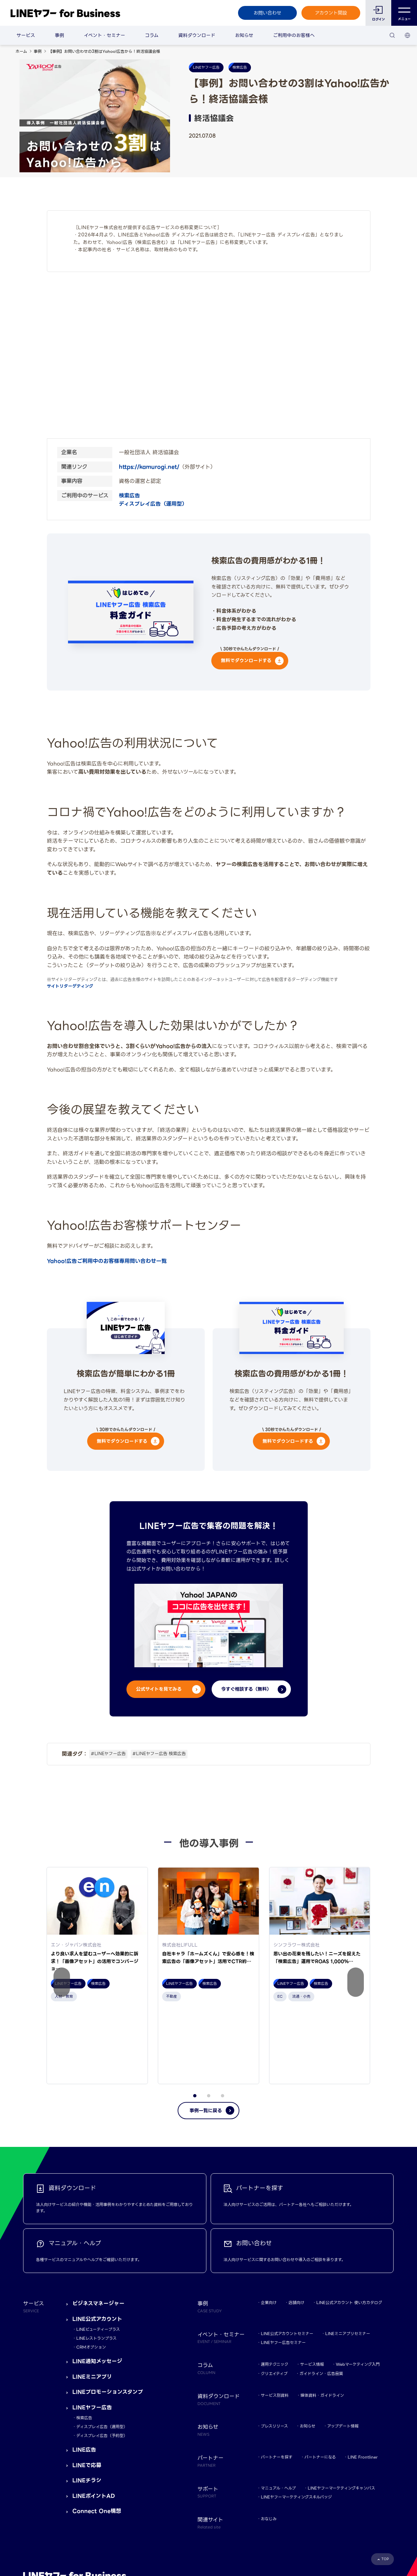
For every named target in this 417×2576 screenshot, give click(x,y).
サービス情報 (312, 2291)
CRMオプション (91, 2273)
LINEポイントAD (93, 2422)
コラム (151, 35)
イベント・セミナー (104, 35)
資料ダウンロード (196, 35)
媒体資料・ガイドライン (322, 2322)
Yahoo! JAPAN (69, 2536)
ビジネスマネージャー (98, 2230)
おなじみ (269, 2445)
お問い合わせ (267, 13)
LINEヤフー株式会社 (107, 2536)
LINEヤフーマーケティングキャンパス (341, 2414)
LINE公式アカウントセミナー (287, 2260)
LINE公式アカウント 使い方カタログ (349, 2229)
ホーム (21, 51)
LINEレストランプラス (96, 2264)
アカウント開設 (331, 13)
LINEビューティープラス (98, 2256)
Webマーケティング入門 (358, 2291)
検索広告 (129, 495)
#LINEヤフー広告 (108, 1753)
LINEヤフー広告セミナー (283, 2269)
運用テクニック (274, 2291)
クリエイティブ (274, 2300)
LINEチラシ (86, 2407)
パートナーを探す (277, 2383)
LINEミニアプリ (92, 2303)
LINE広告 (84, 2376)
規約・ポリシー (37, 2536)
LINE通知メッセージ (97, 2288)
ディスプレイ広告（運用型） (153, 504)
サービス (26, 35)
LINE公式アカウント (97, 2245)
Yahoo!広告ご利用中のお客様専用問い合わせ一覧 (107, 1261)
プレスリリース (274, 2352)
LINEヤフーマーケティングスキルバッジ (296, 2423)
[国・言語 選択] (407, 35)
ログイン (378, 19)
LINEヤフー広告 (92, 2334)
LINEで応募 (86, 2392)
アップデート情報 (343, 2352)
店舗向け (296, 2229)
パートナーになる (320, 2383)
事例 (59, 35)
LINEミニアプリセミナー (347, 2260)
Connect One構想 (96, 2437)
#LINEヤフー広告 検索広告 (159, 1753)
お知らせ (244, 35)
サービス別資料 (275, 2322)
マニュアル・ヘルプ (278, 2414)
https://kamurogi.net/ (149, 467)
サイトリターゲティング (70, 986)
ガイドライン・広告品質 (321, 2300)
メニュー (404, 13)
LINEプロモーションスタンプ (107, 2318)
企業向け (269, 2229)
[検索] (392, 35)
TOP (385, 2485)
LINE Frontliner (363, 2383)
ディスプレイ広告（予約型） (101, 2362)
